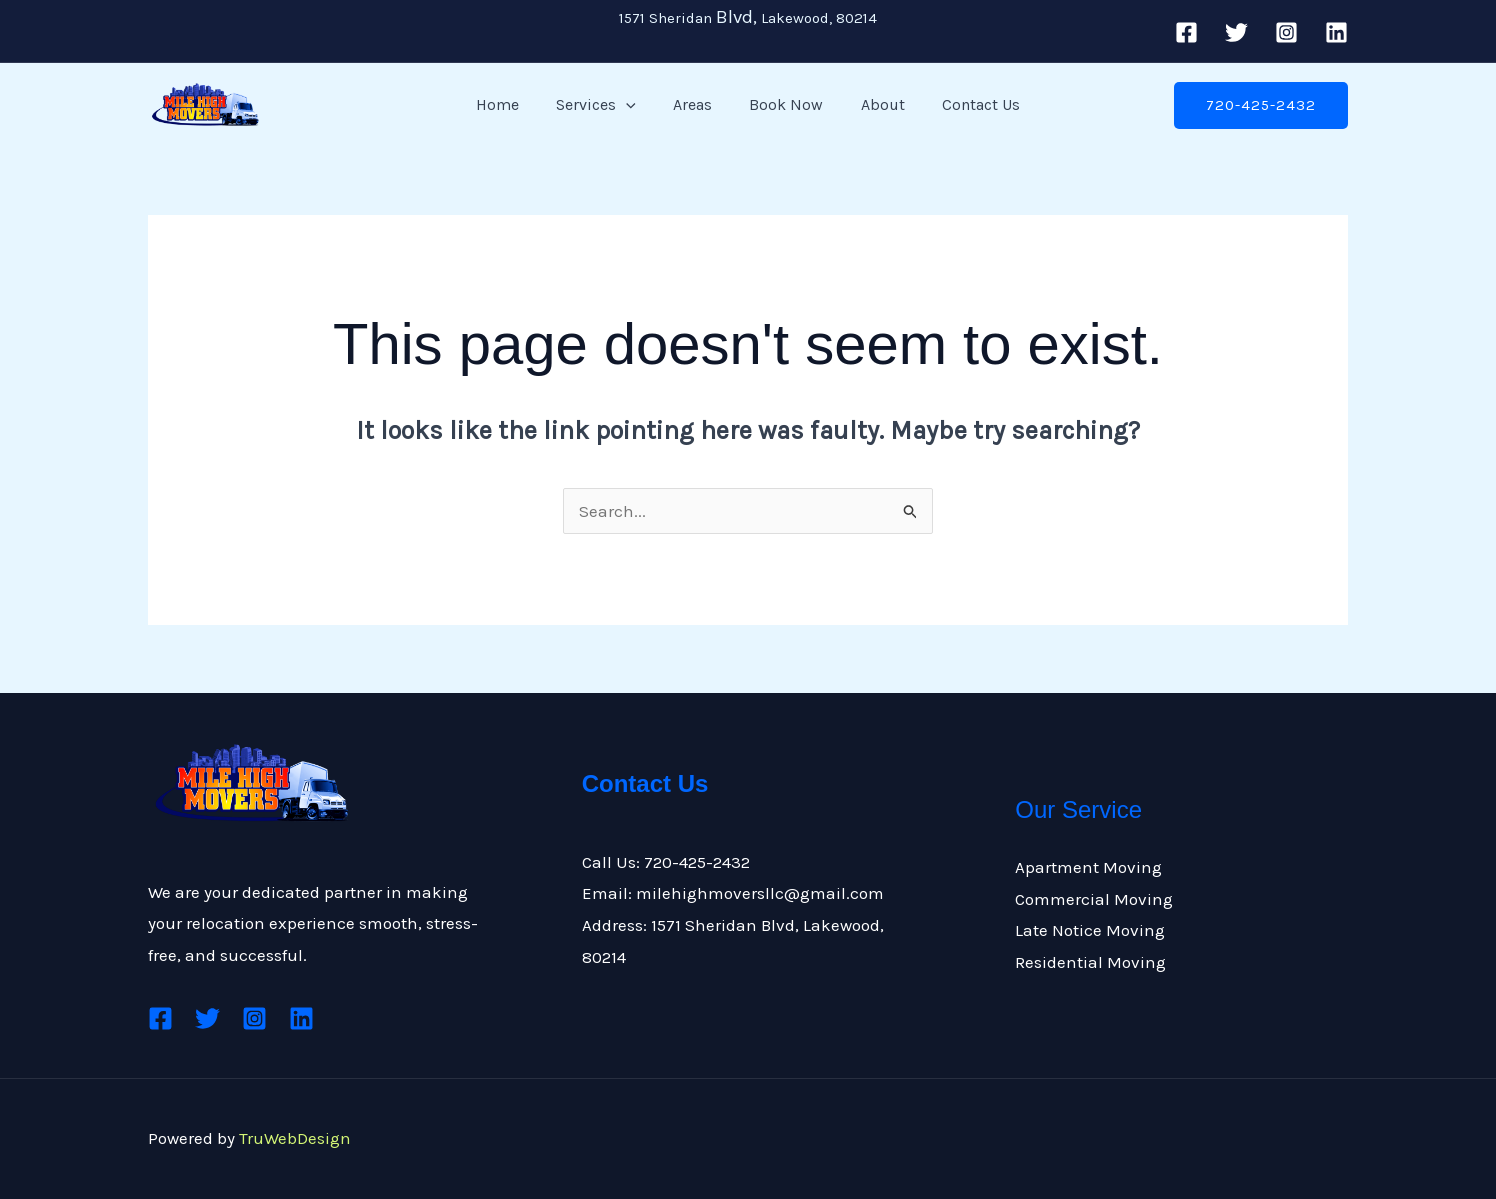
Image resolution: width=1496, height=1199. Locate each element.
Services (604, 105)
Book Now (784, 104)
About (875, 104)
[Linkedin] (1336, 32)
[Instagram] (1286, 32)
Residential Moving (1090, 962)
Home (510, 104)
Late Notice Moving (1090, 930)
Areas (695, 104)
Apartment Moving (1088, 867)
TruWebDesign (295, 1138)
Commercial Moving (1094, 899)
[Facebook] (1186, 32)
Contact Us (968, 104)
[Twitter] (1236, 32)
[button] (634, 105)
